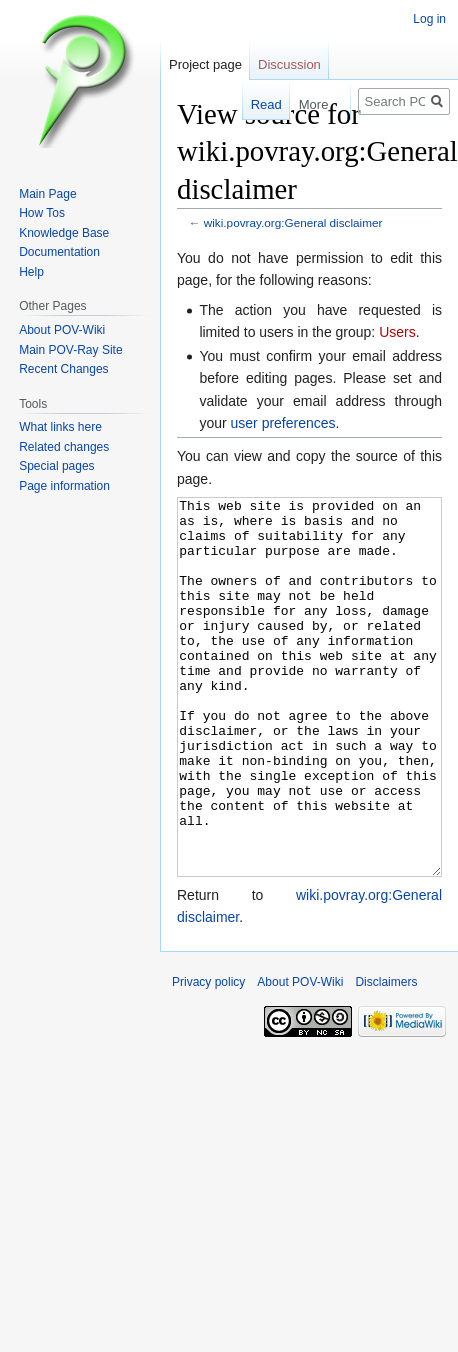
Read (256, 104)
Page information (64, 486)
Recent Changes (63, 369)
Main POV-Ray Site (70, 350)
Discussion (289, 64)
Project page (205, 64)
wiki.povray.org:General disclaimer (293, 222)
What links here (60, 427)
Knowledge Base (64, 233)
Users (397, 332)
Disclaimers (386, 1057)
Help (31, 272)
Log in (429, 19)
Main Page (47, 194)
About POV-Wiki (62, 330)
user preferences (283, 423)
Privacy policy (208, 1057)
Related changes (64, 447)
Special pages (56, 466)
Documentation (59, 252)
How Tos (42, 213)
